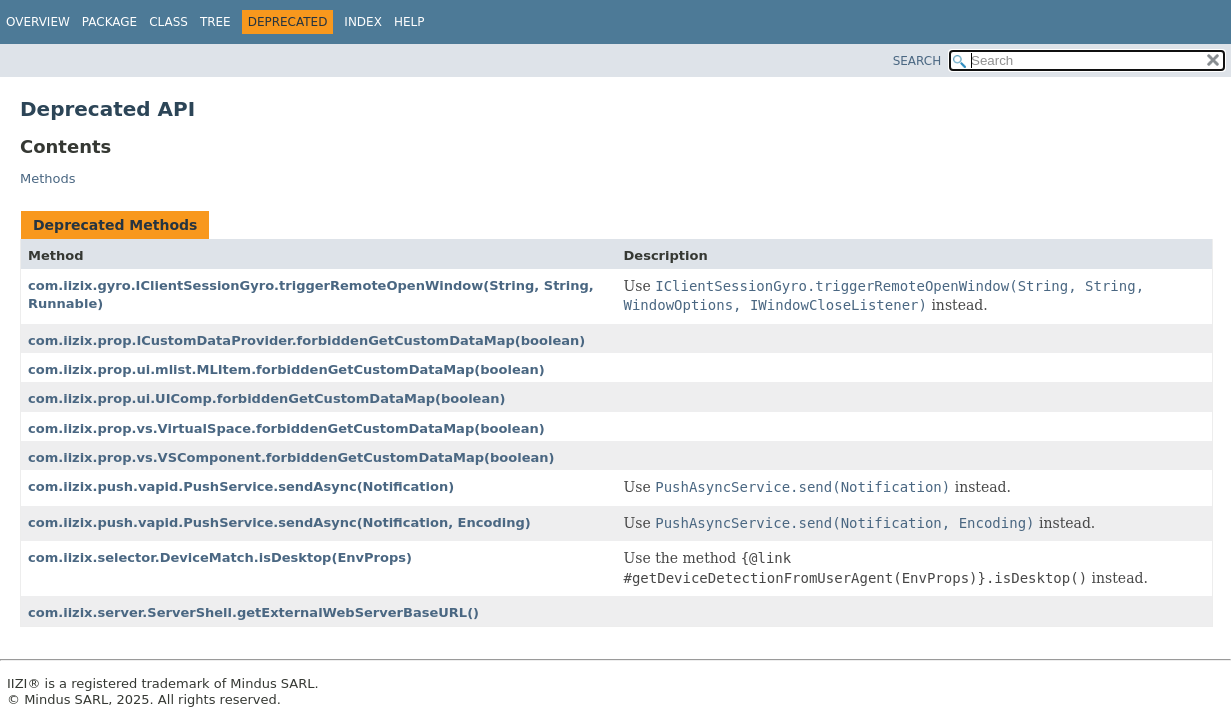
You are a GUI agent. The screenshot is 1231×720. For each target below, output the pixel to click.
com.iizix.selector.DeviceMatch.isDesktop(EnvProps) (220, 557)
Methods (48, 178)
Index (363, 22)
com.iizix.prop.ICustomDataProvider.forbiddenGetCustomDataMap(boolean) (306, 340)
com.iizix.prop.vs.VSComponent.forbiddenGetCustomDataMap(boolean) (291, 457)
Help (409, 22)
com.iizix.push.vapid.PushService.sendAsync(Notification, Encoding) (279, 522)
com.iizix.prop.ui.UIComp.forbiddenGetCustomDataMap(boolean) (266, 398)
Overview (38, 22)
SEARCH (917, 61)
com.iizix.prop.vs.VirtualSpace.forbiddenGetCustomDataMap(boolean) (286, 428)
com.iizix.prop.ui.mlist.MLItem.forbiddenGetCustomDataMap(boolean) (286, 369)
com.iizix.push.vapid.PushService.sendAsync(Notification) (241, 486)
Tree (215, 22)
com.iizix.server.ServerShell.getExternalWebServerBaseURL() (253, 612)
